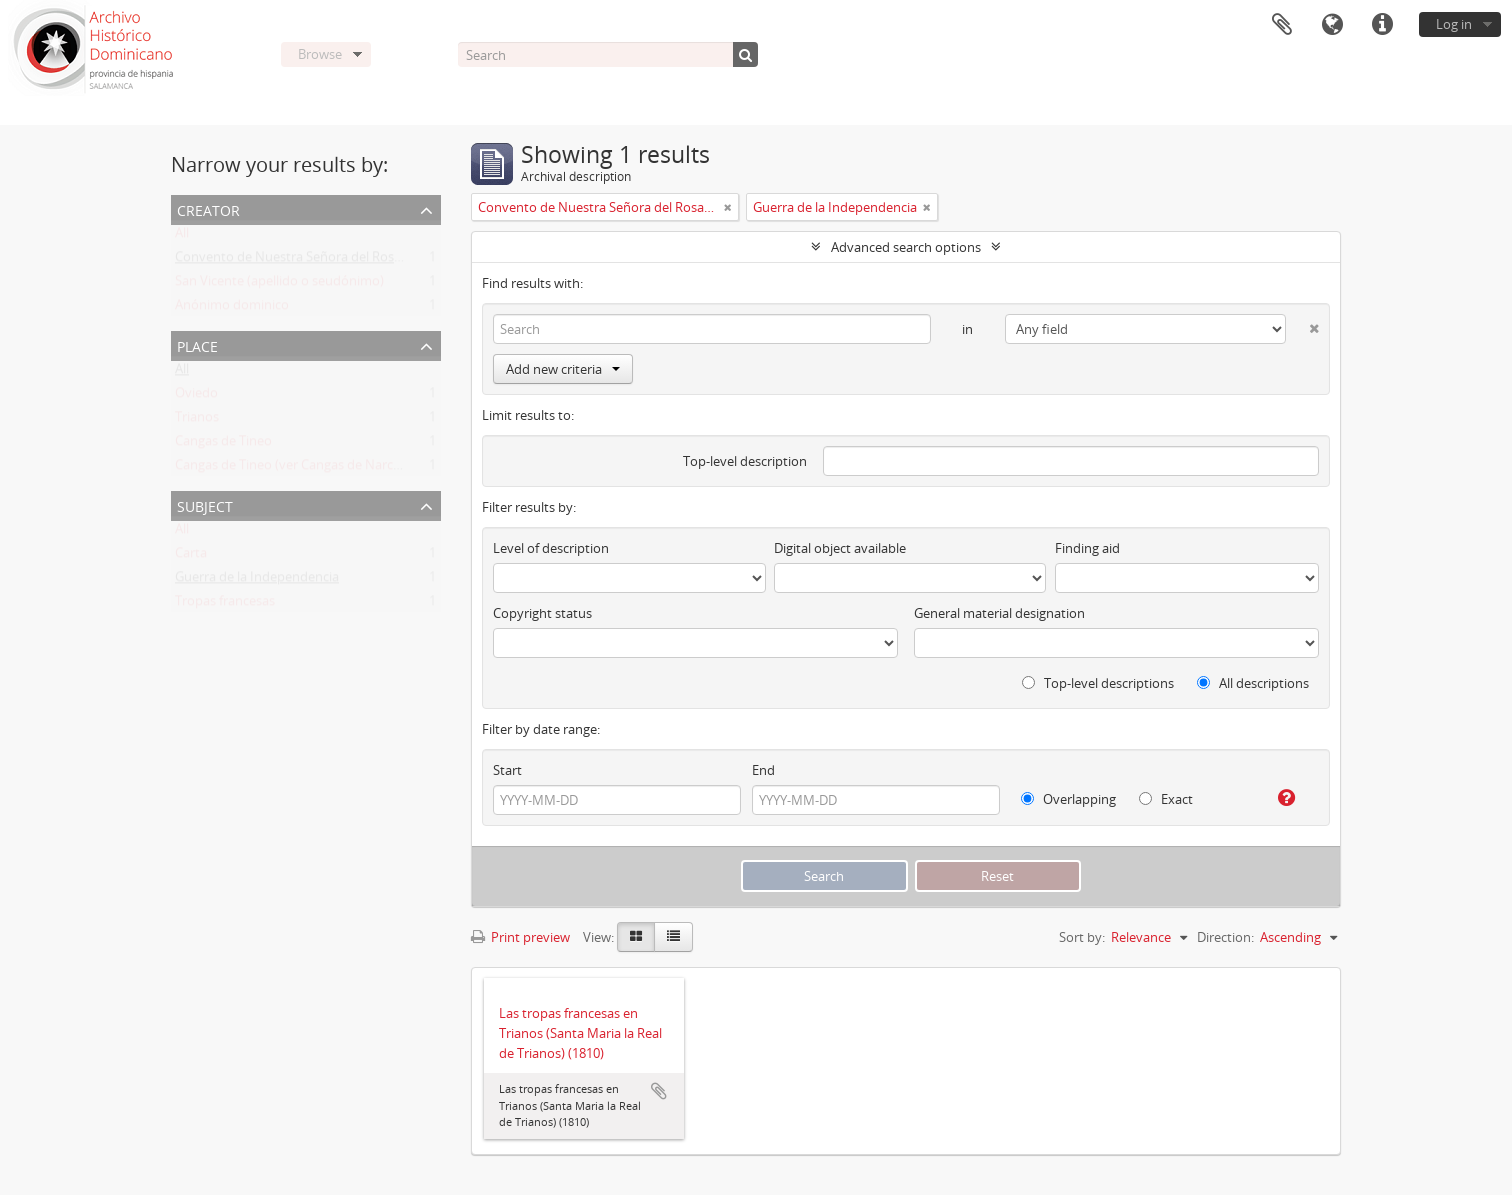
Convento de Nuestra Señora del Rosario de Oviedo (328, 261)
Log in (1454, 24)
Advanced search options (906, 247)
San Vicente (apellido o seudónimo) (279, 285)
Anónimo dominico (232, 309)
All (182, 237)
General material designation (999, 613)
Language (1332, 25)
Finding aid (1087, 548)
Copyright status (542, 613)
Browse (320, 54)
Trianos (197, 421)
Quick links (1382, 25)
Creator (208, 208)
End (763, 770)
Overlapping (1068, 799)
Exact (1166, 799)
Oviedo (196, 397)
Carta (191, 557)
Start (507, 770)
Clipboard (1282, 25)
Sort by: (1082, 937)
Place (197, 344)
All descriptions (1253, 683)
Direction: (1225, 937)
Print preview (520, 937)
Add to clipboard (659, 1091)
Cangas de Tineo (223, 445)
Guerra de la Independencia (257, 581)
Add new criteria (563, 369)
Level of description (551, 548)
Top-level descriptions (1098, 683)
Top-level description (745, 461)
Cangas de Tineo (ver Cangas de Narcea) (293, 469)
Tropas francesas (225, 605)
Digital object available (840, 548)
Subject (205, 504)
